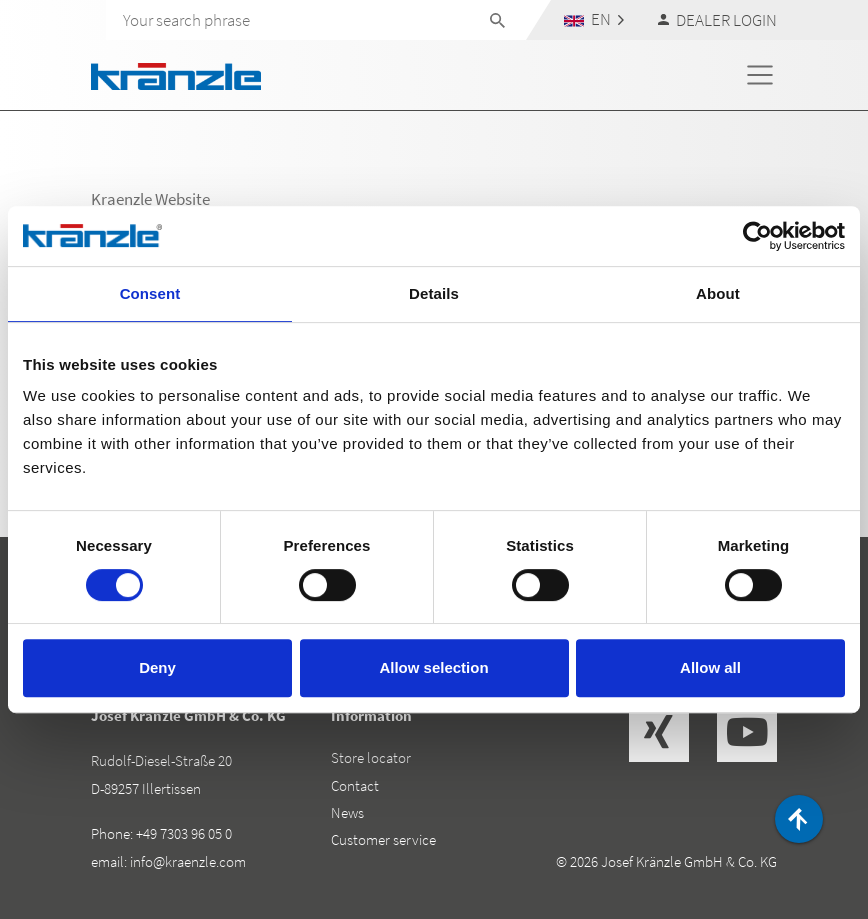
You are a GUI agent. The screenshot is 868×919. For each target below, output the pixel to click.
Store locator (371, 757)
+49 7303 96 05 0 (184, 833)
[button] (594, 19)
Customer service (383, 839)
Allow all (710, 667)
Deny (157, 667)
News (347, 812)
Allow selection (433, 667)
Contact (355, 785)
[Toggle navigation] (760, 75)
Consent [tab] (150, 293)
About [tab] (718, 293)
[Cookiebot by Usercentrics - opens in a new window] (757, 236)
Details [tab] (434, 293)
